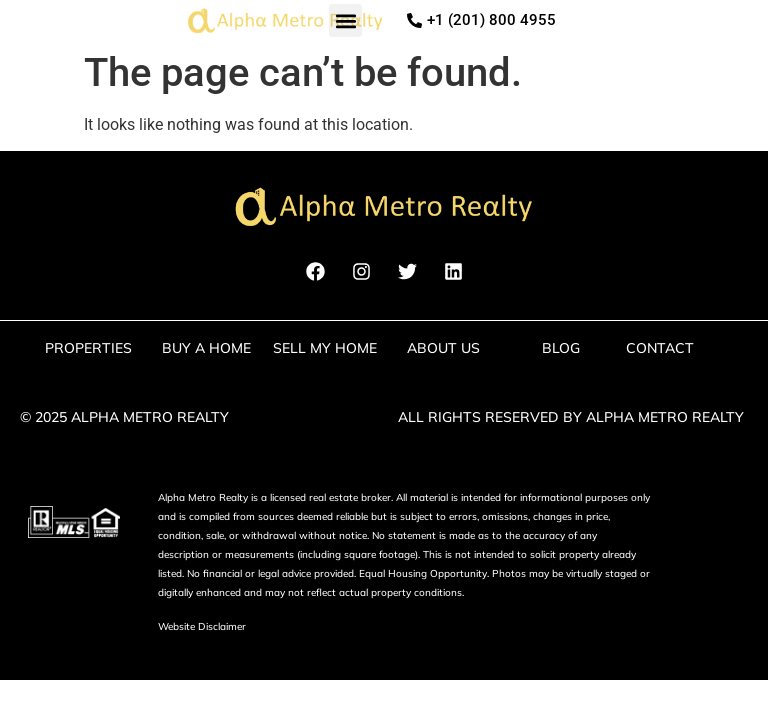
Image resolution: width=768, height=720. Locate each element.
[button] (345, 20)
